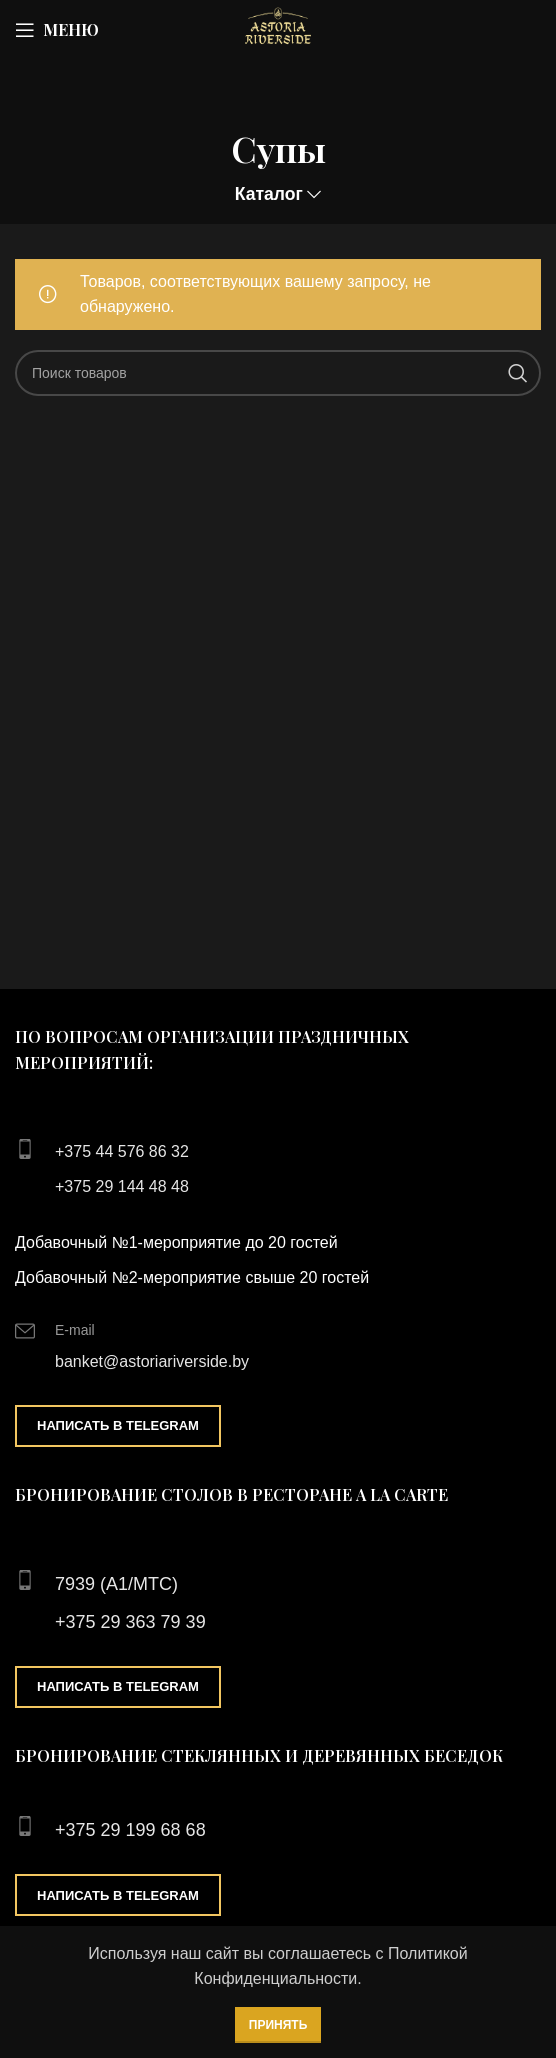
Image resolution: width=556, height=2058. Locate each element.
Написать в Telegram (118, 1425)
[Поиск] (278, 373)
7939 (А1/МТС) (116, 1584)
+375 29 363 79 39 (130, 1622)
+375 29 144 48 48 (122, 1186)
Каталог (269, 195)
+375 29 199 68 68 (130, 1830)
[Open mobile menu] (57, 30)
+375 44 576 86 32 (122, 1151)
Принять (278, 2025)
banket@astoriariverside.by (152, 1361)
